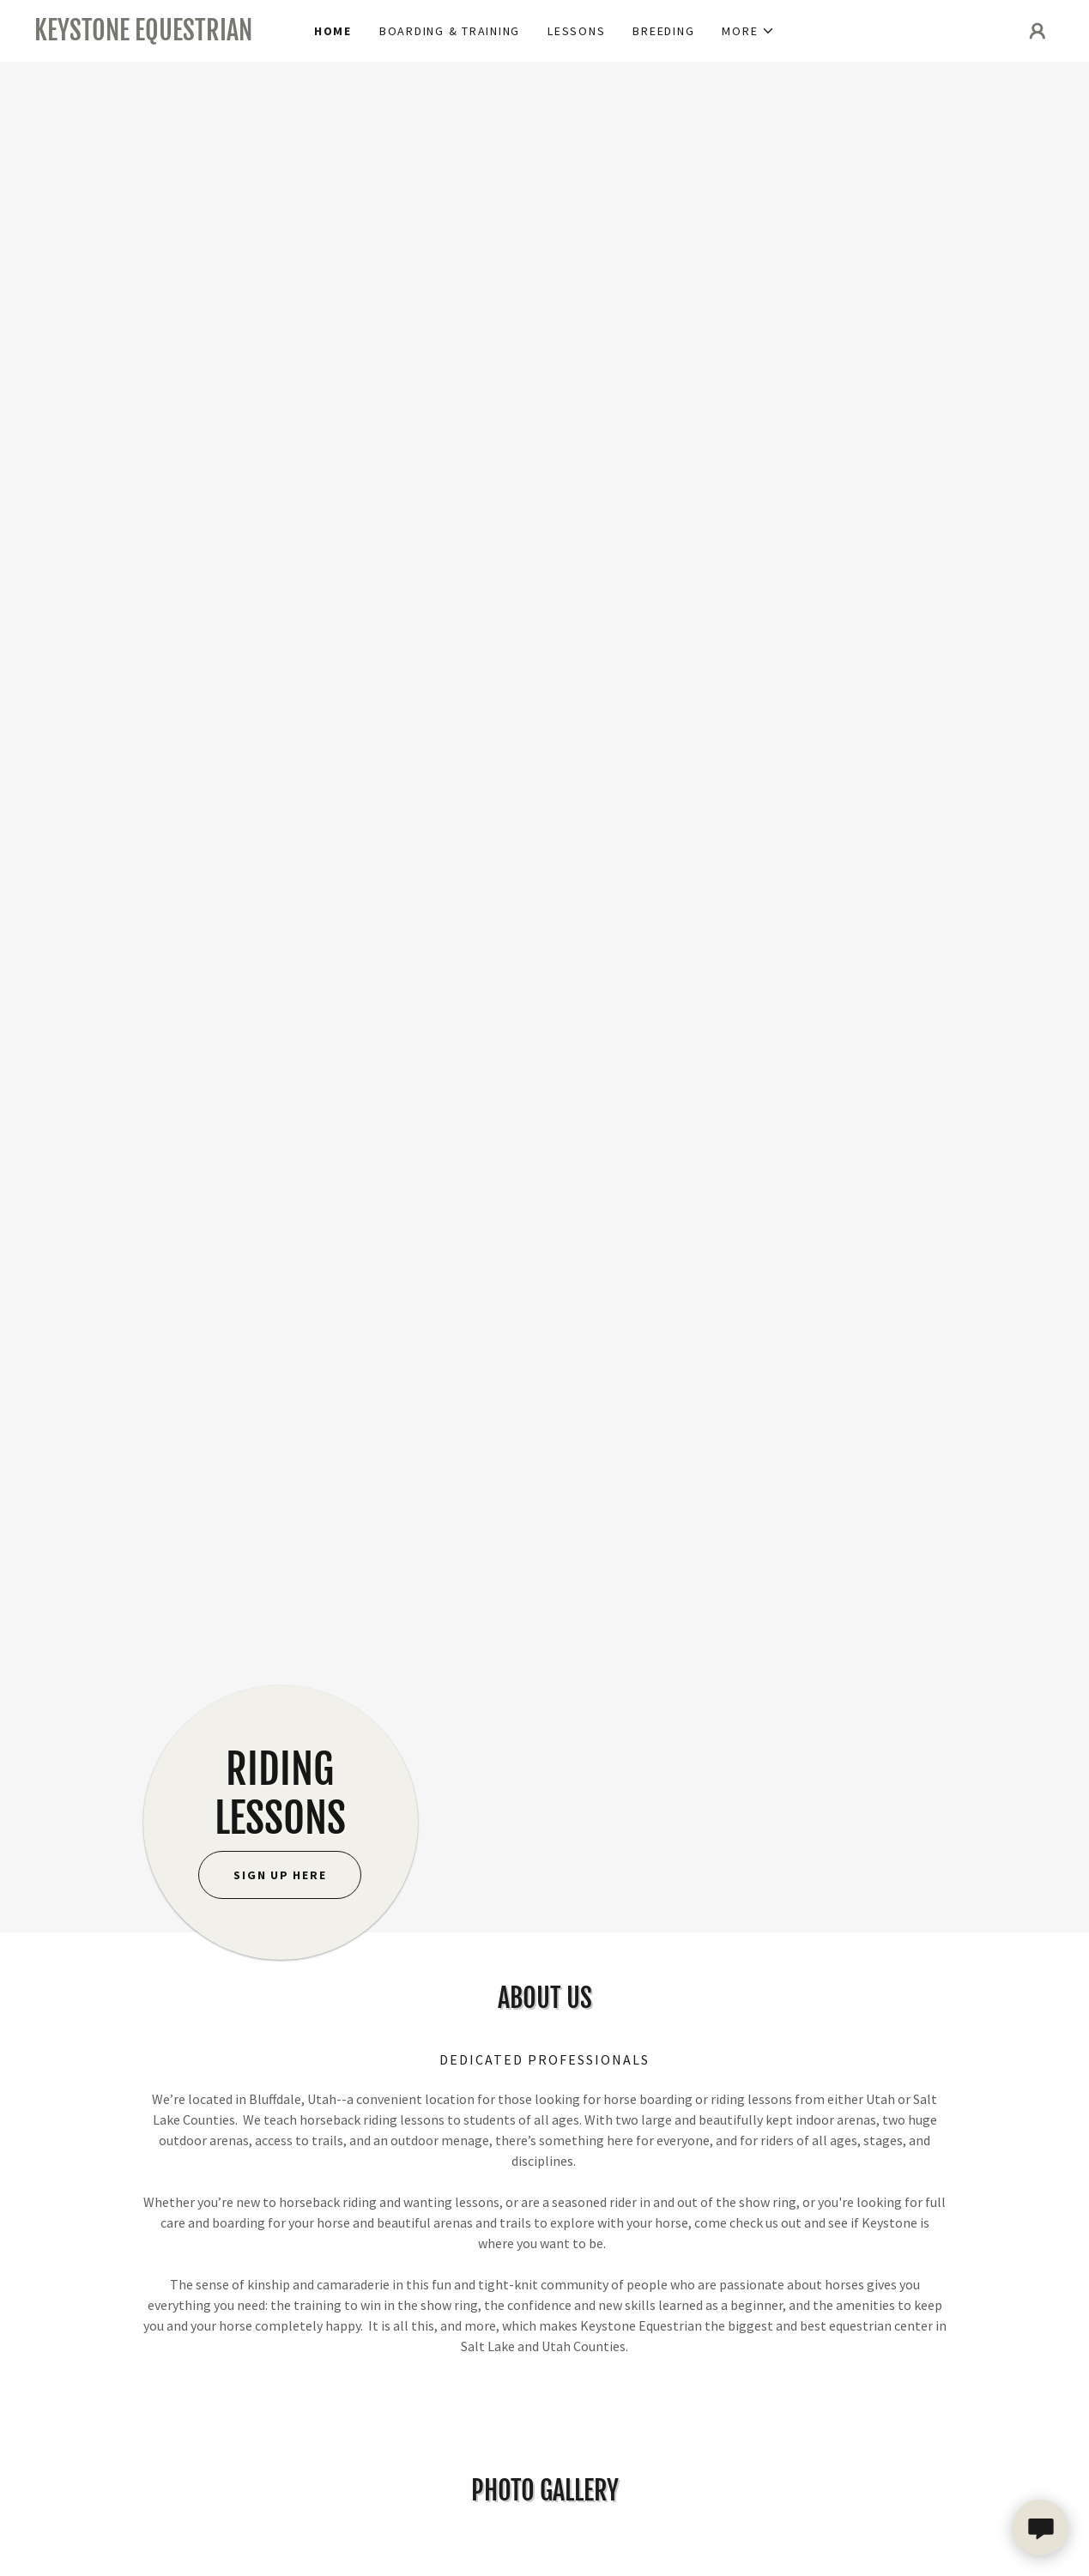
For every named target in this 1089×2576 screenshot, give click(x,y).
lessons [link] (576, 31)
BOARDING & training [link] (449, 31)
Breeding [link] (663, 31)
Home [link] (333, 31)
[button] (748, 31)
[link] (161, 35)
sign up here (279, 1875)
